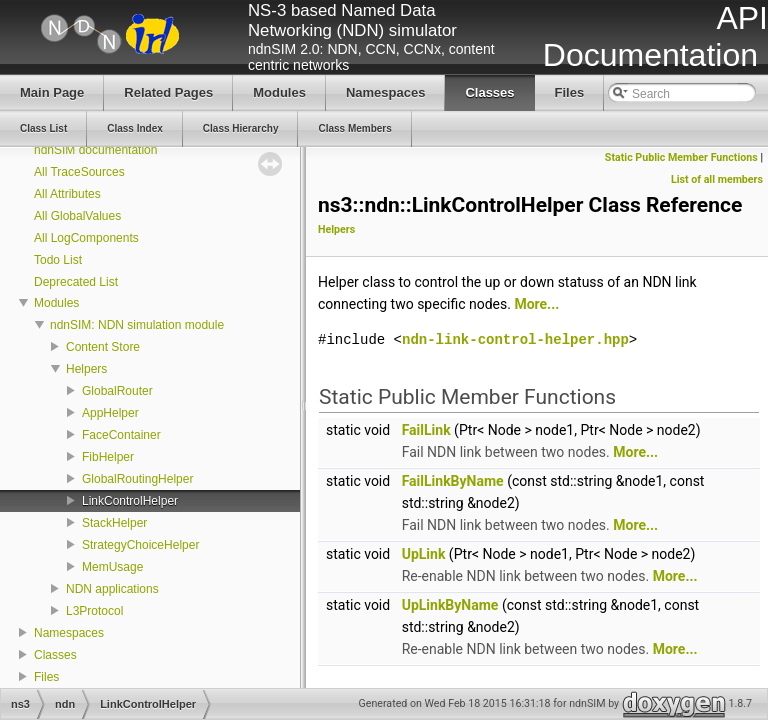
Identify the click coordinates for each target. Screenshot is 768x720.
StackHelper (114, 523)
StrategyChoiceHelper (140, 545)
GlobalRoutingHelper (137, 479)
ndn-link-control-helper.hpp (515, 339)
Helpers (86, 369)
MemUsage (112, 567)
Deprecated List (76, 282)
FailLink (426, 430)
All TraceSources (79, 172)
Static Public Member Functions (681, 157)
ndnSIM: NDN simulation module (137, 325)
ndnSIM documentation (95, 150)
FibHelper (108, 457)
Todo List (58, 260)
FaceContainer (121, 435)
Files (46, 677)
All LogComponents (86, 238)
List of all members (717, 179)
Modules (56, 303)
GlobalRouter (117, 391)
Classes (55, 655)
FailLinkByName (453, 481)
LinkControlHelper (130, 501)
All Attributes (67, 194)
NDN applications (112, 589)
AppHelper (110, 413)
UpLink (424, 554)
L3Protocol (94, 611)
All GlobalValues (77, 216)
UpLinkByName (450, 605)
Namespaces (69, 633)
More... (536, 304)
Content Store (103, 347)
